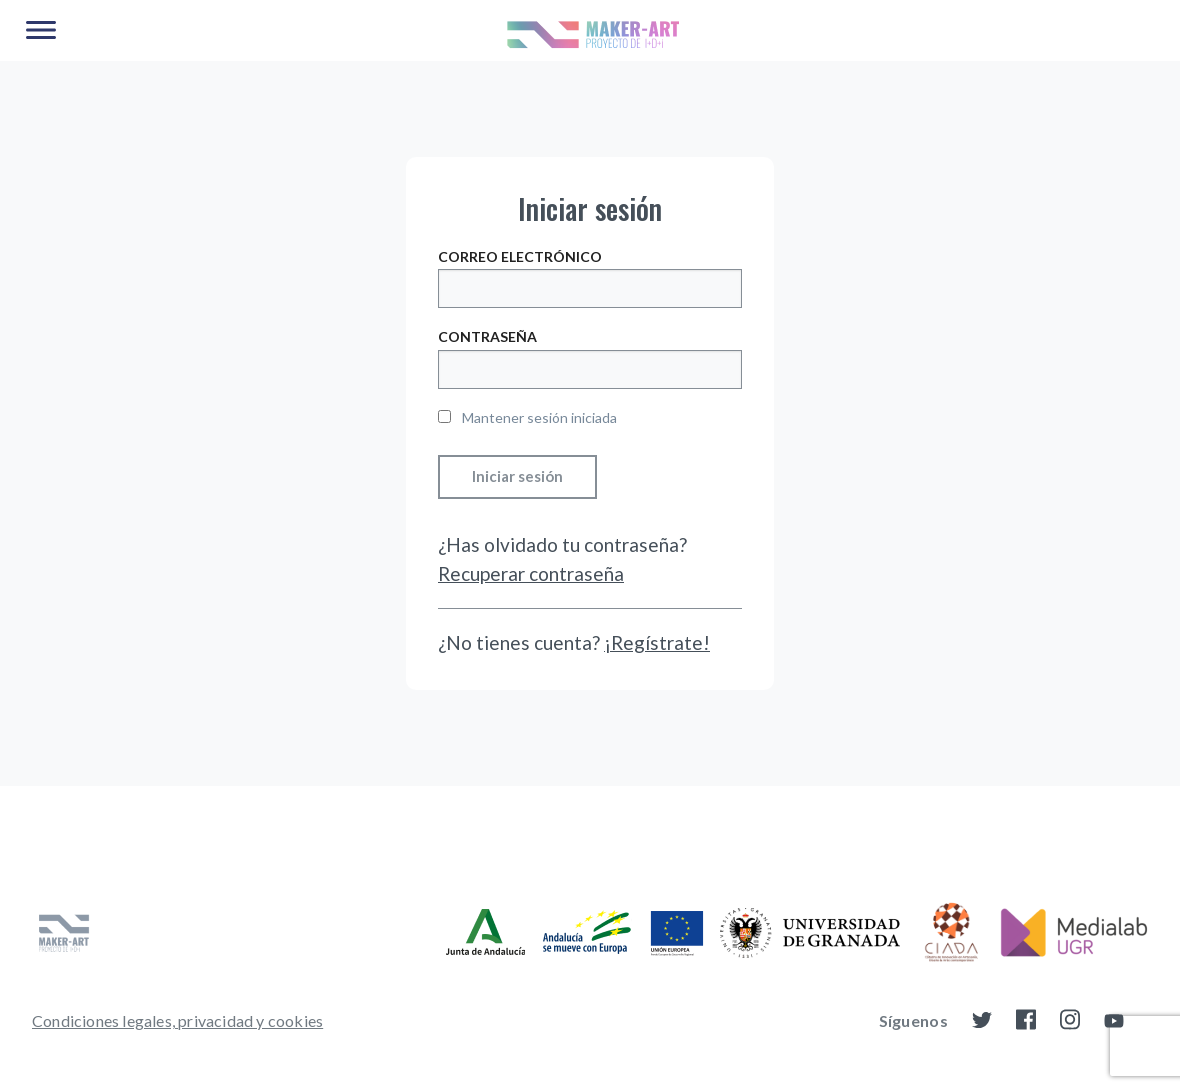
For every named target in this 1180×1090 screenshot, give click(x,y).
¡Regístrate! (657, 642)
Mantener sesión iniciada (527, 417)
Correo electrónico (520, 256)
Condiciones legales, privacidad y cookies (177, 1020)
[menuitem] (177, 1021)
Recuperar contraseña (531, 573)
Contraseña (487, 336)
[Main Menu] (41, 31)
